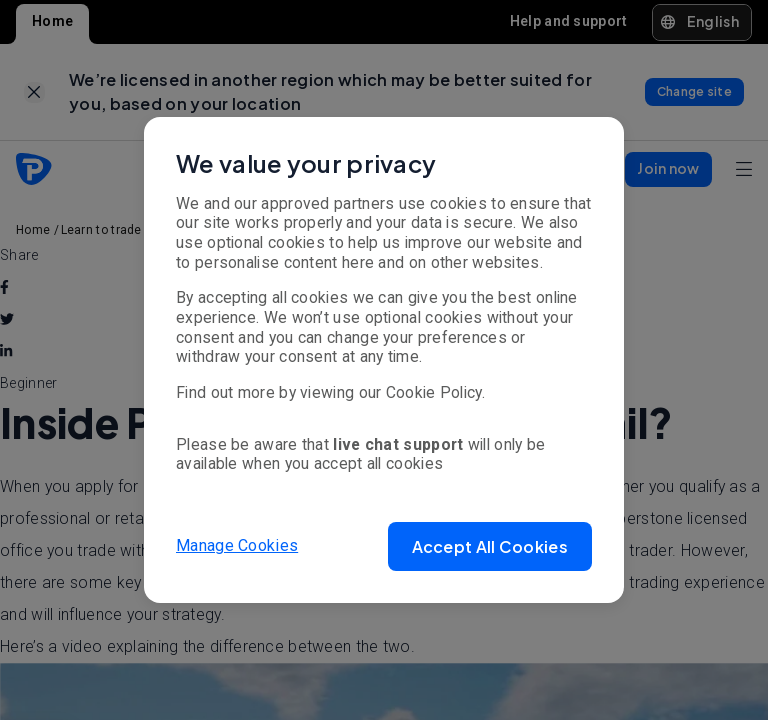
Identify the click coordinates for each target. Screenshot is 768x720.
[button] (490, 546)
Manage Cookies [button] (237, 545)
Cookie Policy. (435, 392)
